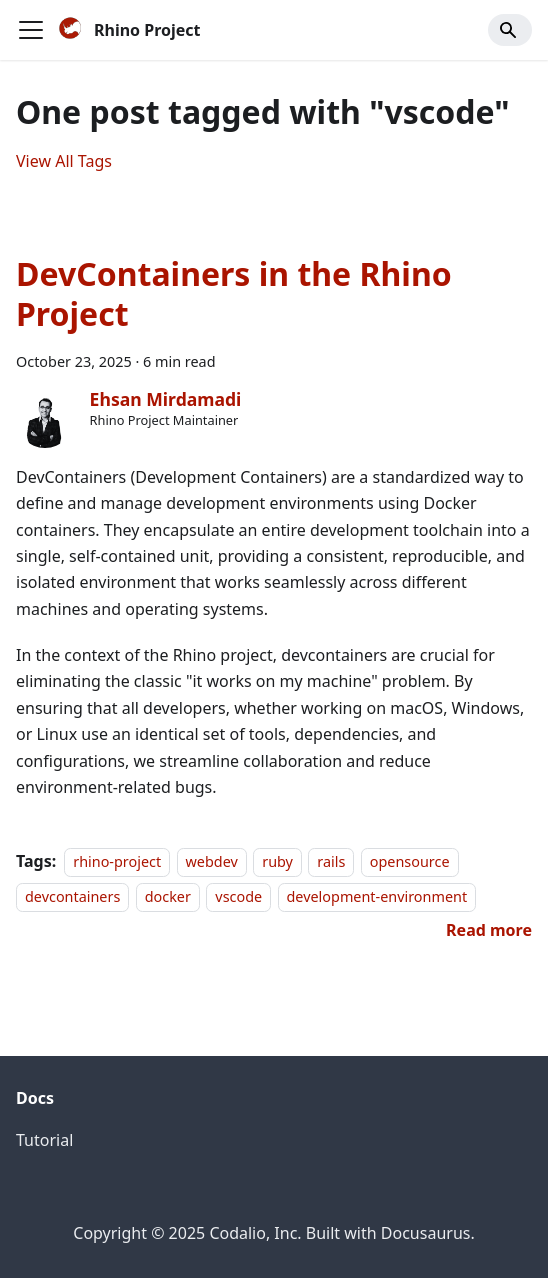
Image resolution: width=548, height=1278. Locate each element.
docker (168, 896)
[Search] (510, 30)
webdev (212, 861)
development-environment (377, 896)
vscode (238, 896)
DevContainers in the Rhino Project (234, 293)
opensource (410, 861)
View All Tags (64, 161)
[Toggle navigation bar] (31, 30)
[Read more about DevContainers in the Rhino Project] (489, 930)
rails (331, 861)
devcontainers (72, 896)
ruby (277, 861)
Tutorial (44, 1140)
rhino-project (117, 861)
